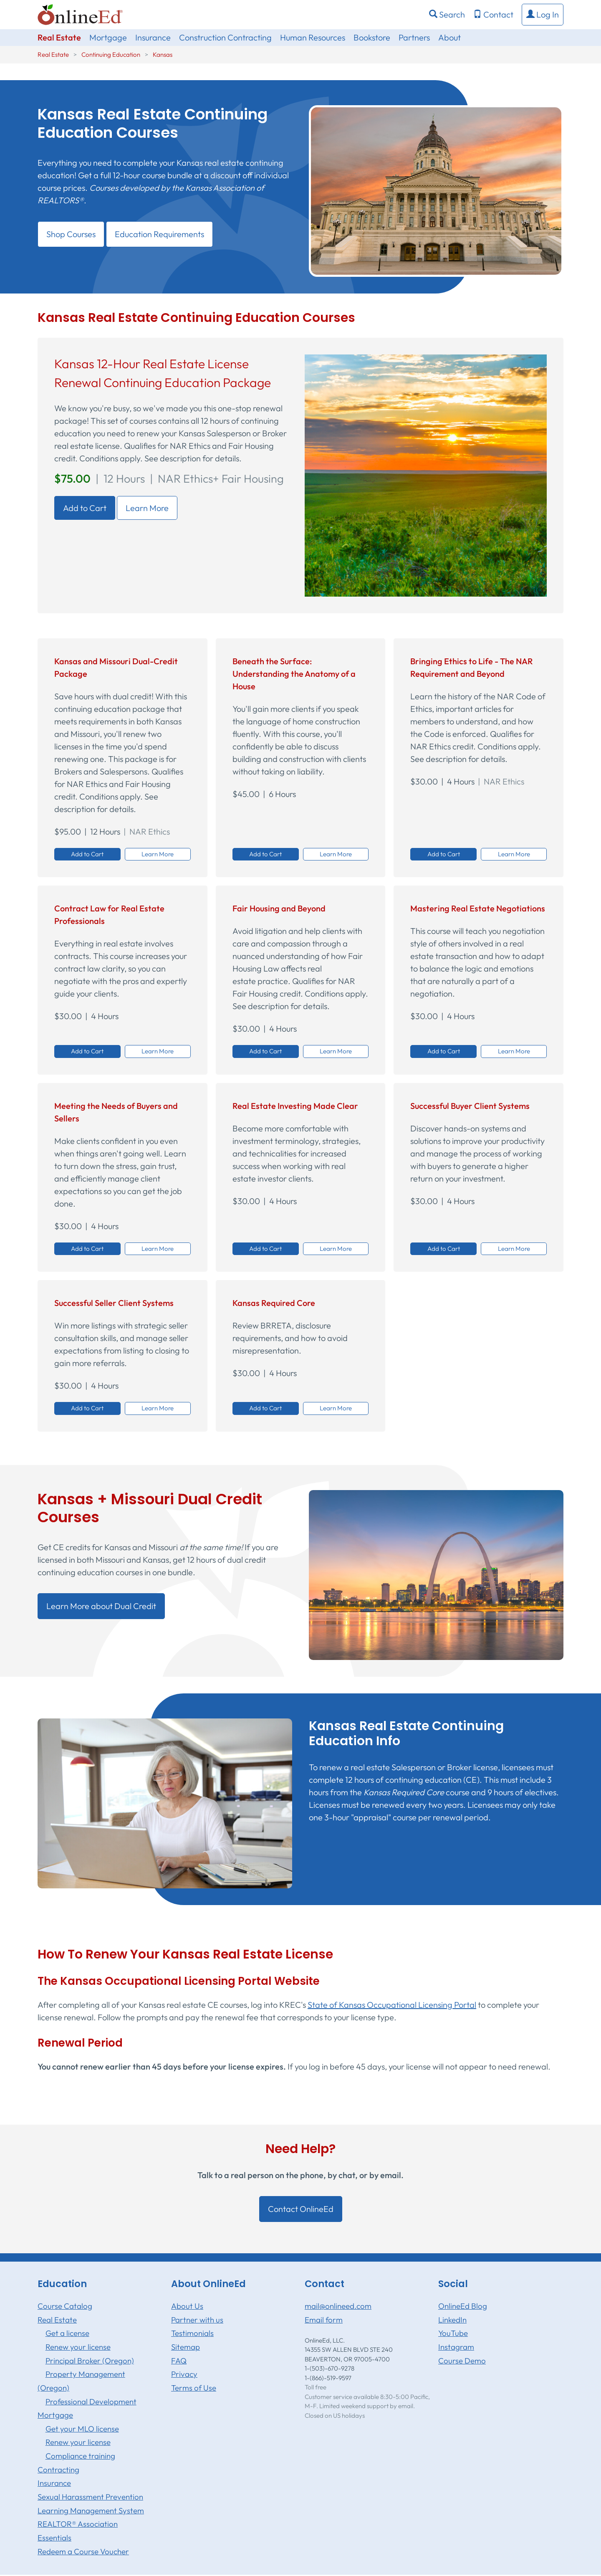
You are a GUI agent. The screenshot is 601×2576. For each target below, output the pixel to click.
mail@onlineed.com (338, 2306)
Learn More (147, 508)
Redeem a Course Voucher (83, 2551)
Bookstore (372, 37)
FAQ (179, 2361)
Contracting (58, 2470)
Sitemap (185, 2347)
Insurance (153, 37)
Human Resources (312, 37)
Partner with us (197, 2320)
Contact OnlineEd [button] (300, 2209)
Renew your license (78, 2347)
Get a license (67, 2333)
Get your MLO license (82, 2429)
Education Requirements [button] (159, 234)
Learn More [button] (157, 854)
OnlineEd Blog (462, 2306)
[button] (542, 14)
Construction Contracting (225, 37)
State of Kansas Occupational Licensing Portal (392, 2004)
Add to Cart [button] (87, 854)
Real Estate (59, 37)
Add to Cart (84, 508)
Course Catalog (65, 2306)
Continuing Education (110, 54)
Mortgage (108, 37)
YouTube (453, 2333)
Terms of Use (193, 2388)
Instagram (456, 2347)
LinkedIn (452, 2320)
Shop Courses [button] (71, 234)
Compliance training (80, 2456)
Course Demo (462, 2361)
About (449, 37)
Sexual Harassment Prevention (90, 2497)
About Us (187, 2306)
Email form (324, 2320)
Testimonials (192, 2333)
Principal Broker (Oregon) (89, 2361)
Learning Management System (91, 2510)
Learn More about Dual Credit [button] (101, 1606)
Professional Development (90, 2401)
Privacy (184, 2374)
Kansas (162, 54)
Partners (414, 37)
